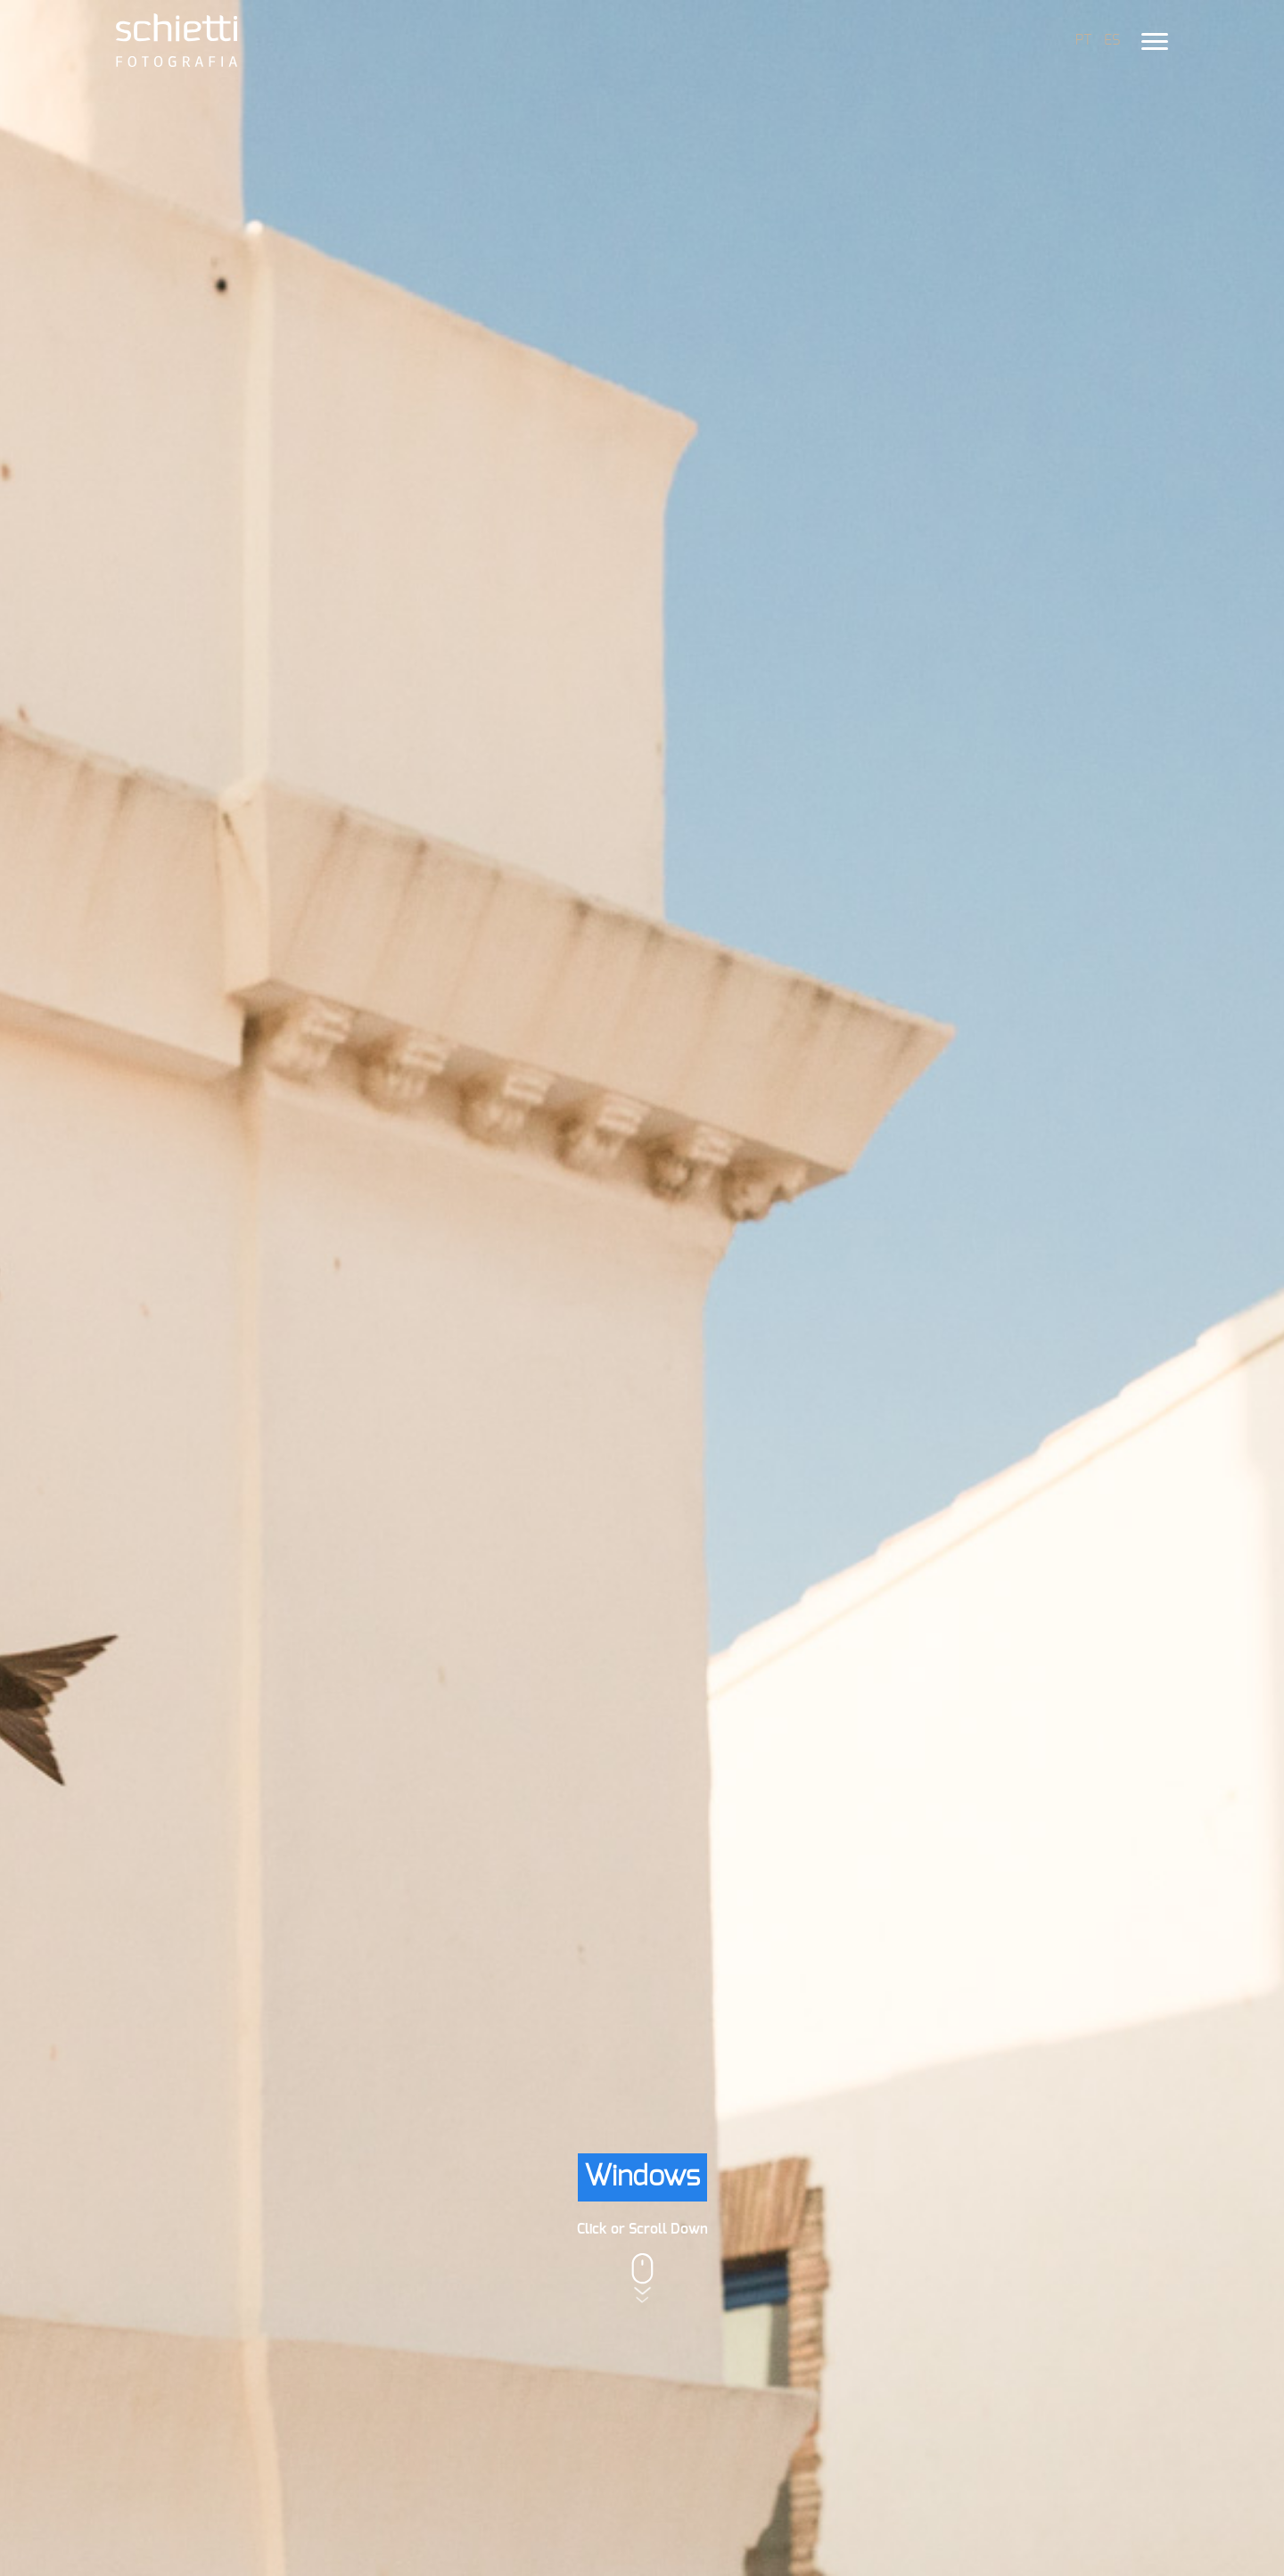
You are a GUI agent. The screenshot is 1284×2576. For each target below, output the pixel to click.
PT (1083, 40)
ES (1112, 40)
